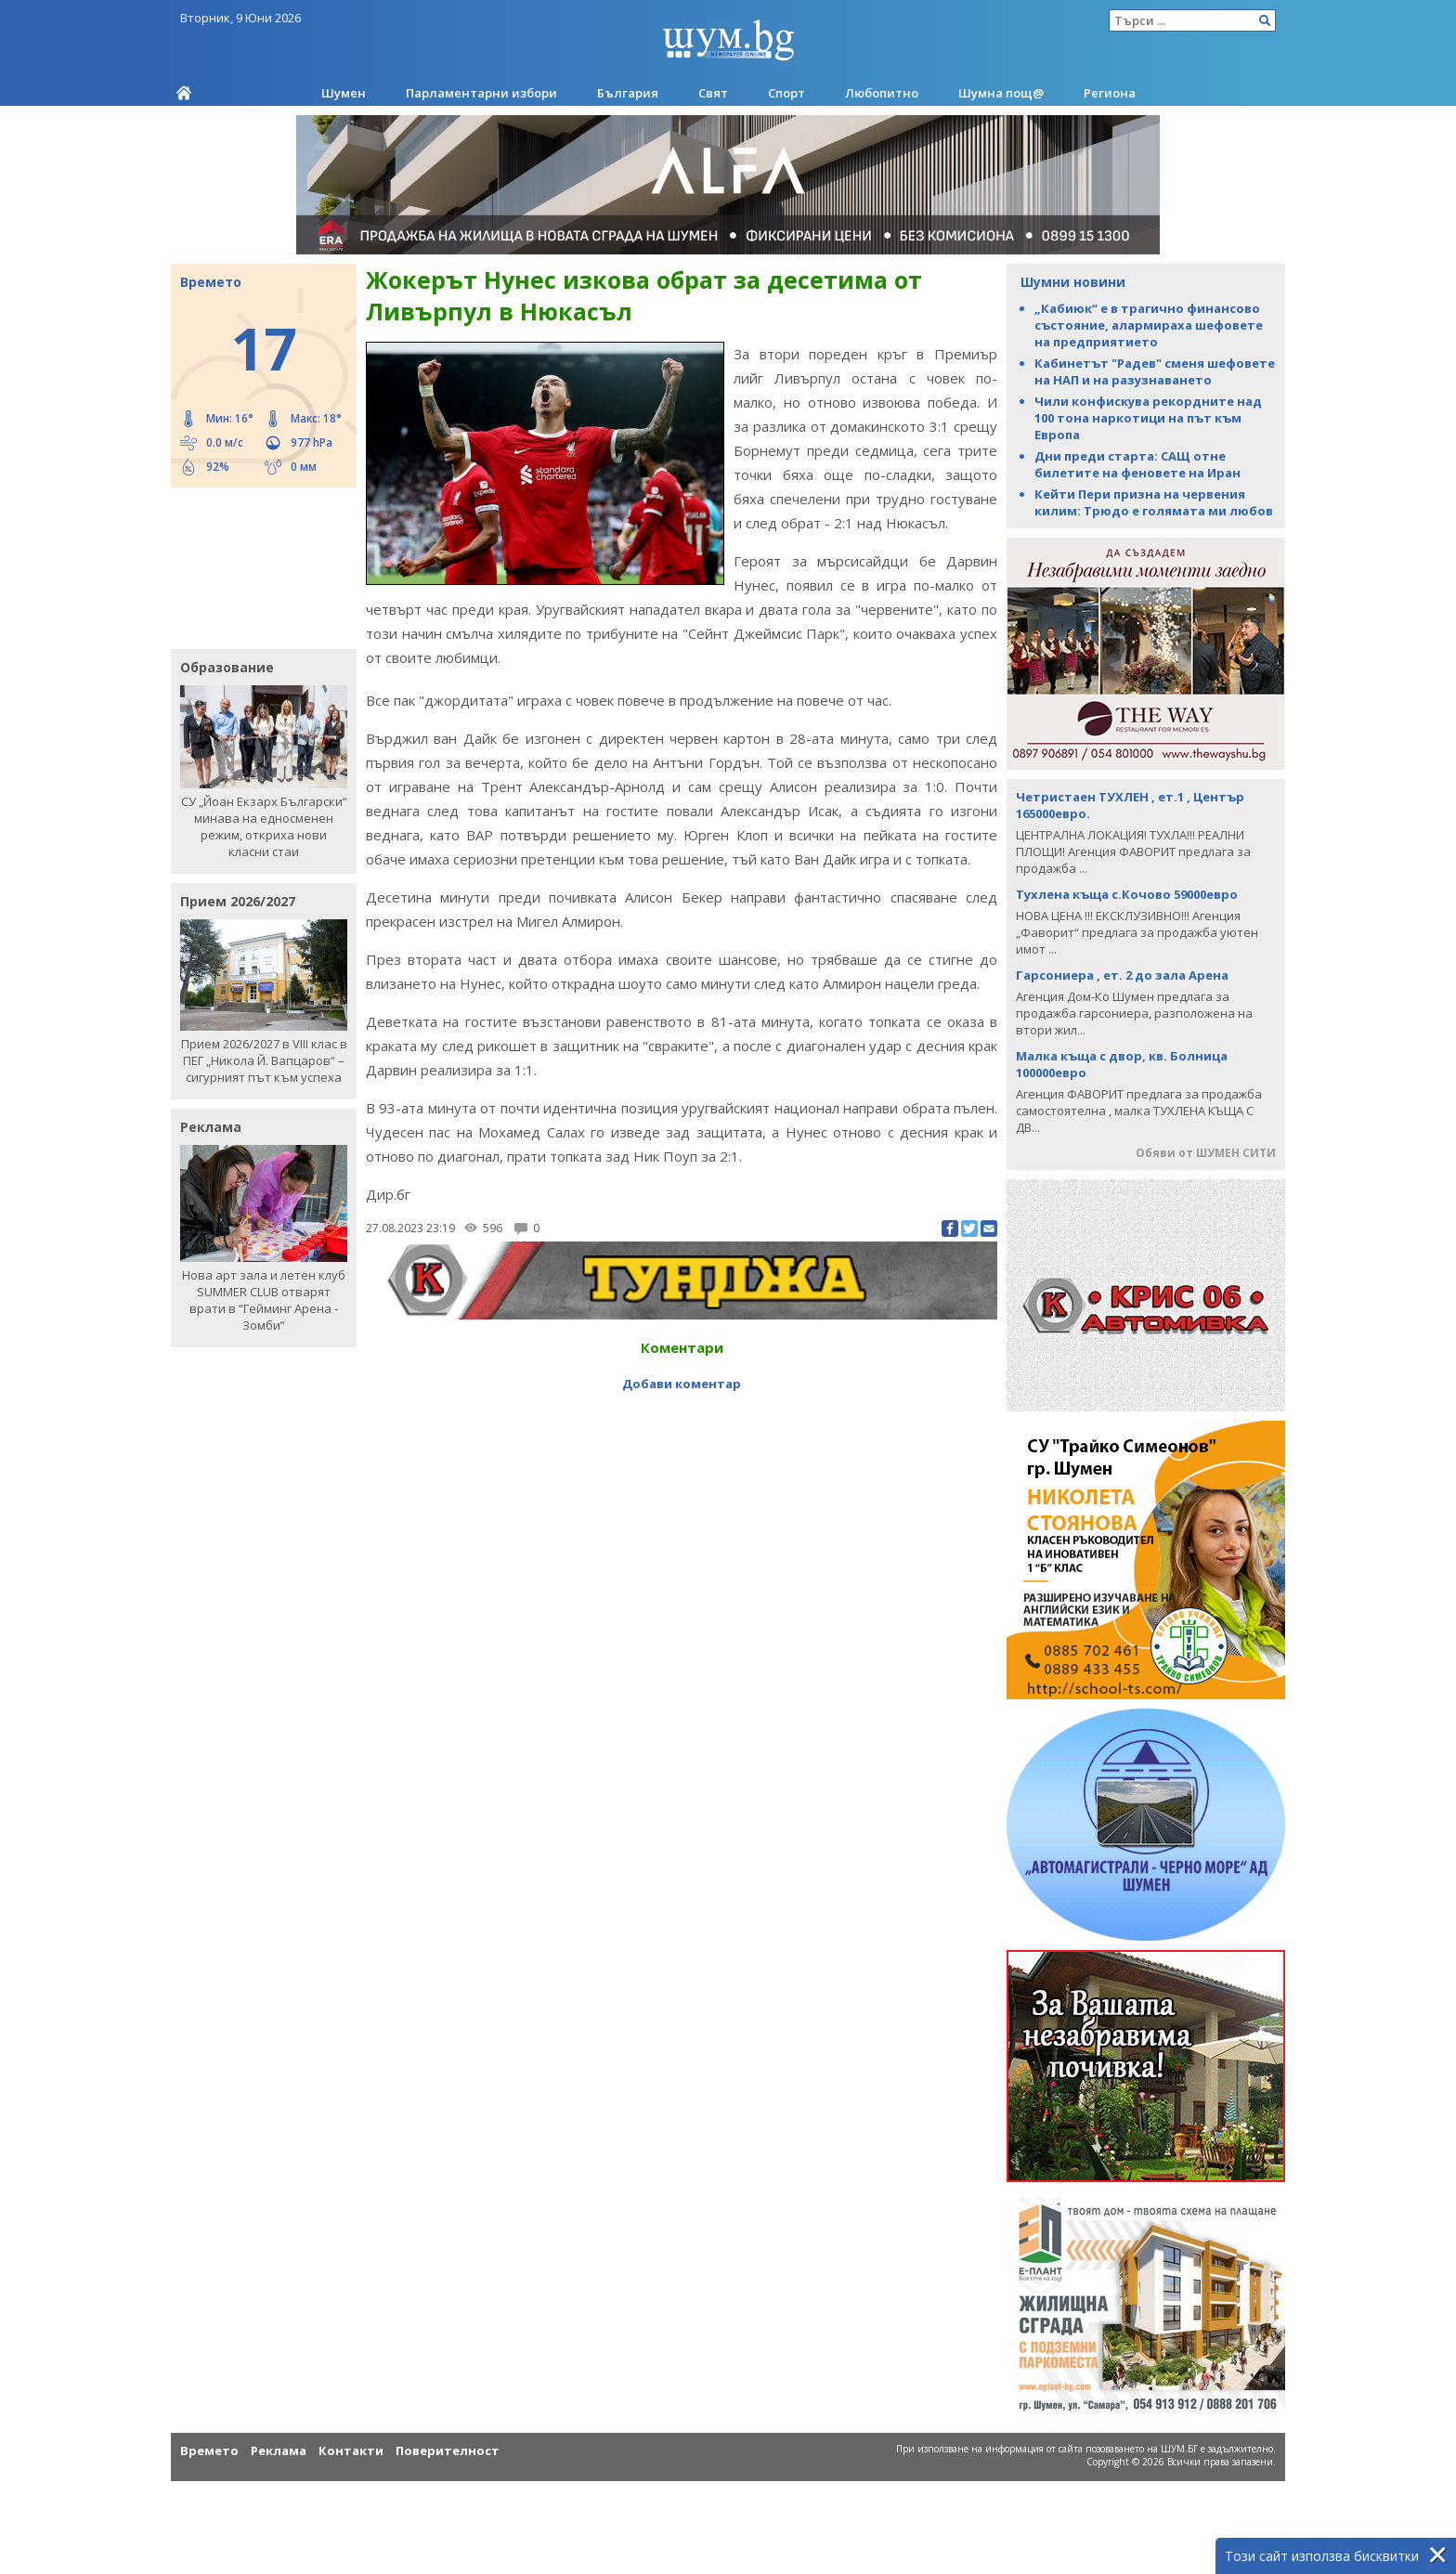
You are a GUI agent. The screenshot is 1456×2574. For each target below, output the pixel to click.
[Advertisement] (254, 566)
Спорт (786, 92)
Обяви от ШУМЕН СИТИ (1206, 1153)
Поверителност (448, 2450)
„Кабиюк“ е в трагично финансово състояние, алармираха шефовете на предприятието (1148, 325)
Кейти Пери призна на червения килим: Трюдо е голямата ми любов (1153, 502)
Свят (713, 92)
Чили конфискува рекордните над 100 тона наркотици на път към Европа (1148, 418)
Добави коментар (681, 1383)
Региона (1110, 92)
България (627, 92)
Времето (209, 2450)
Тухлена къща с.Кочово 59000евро (1127, 894)
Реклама (278, 2450)
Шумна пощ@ (1001, 92)
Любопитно (881, 92)
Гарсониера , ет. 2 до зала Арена (1122, 975)
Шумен (343, 92)
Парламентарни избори (481, 92)
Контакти (351, 2450)
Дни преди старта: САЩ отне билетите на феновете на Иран (1137, 464)
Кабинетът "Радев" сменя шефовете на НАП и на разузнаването (1154, 371)
